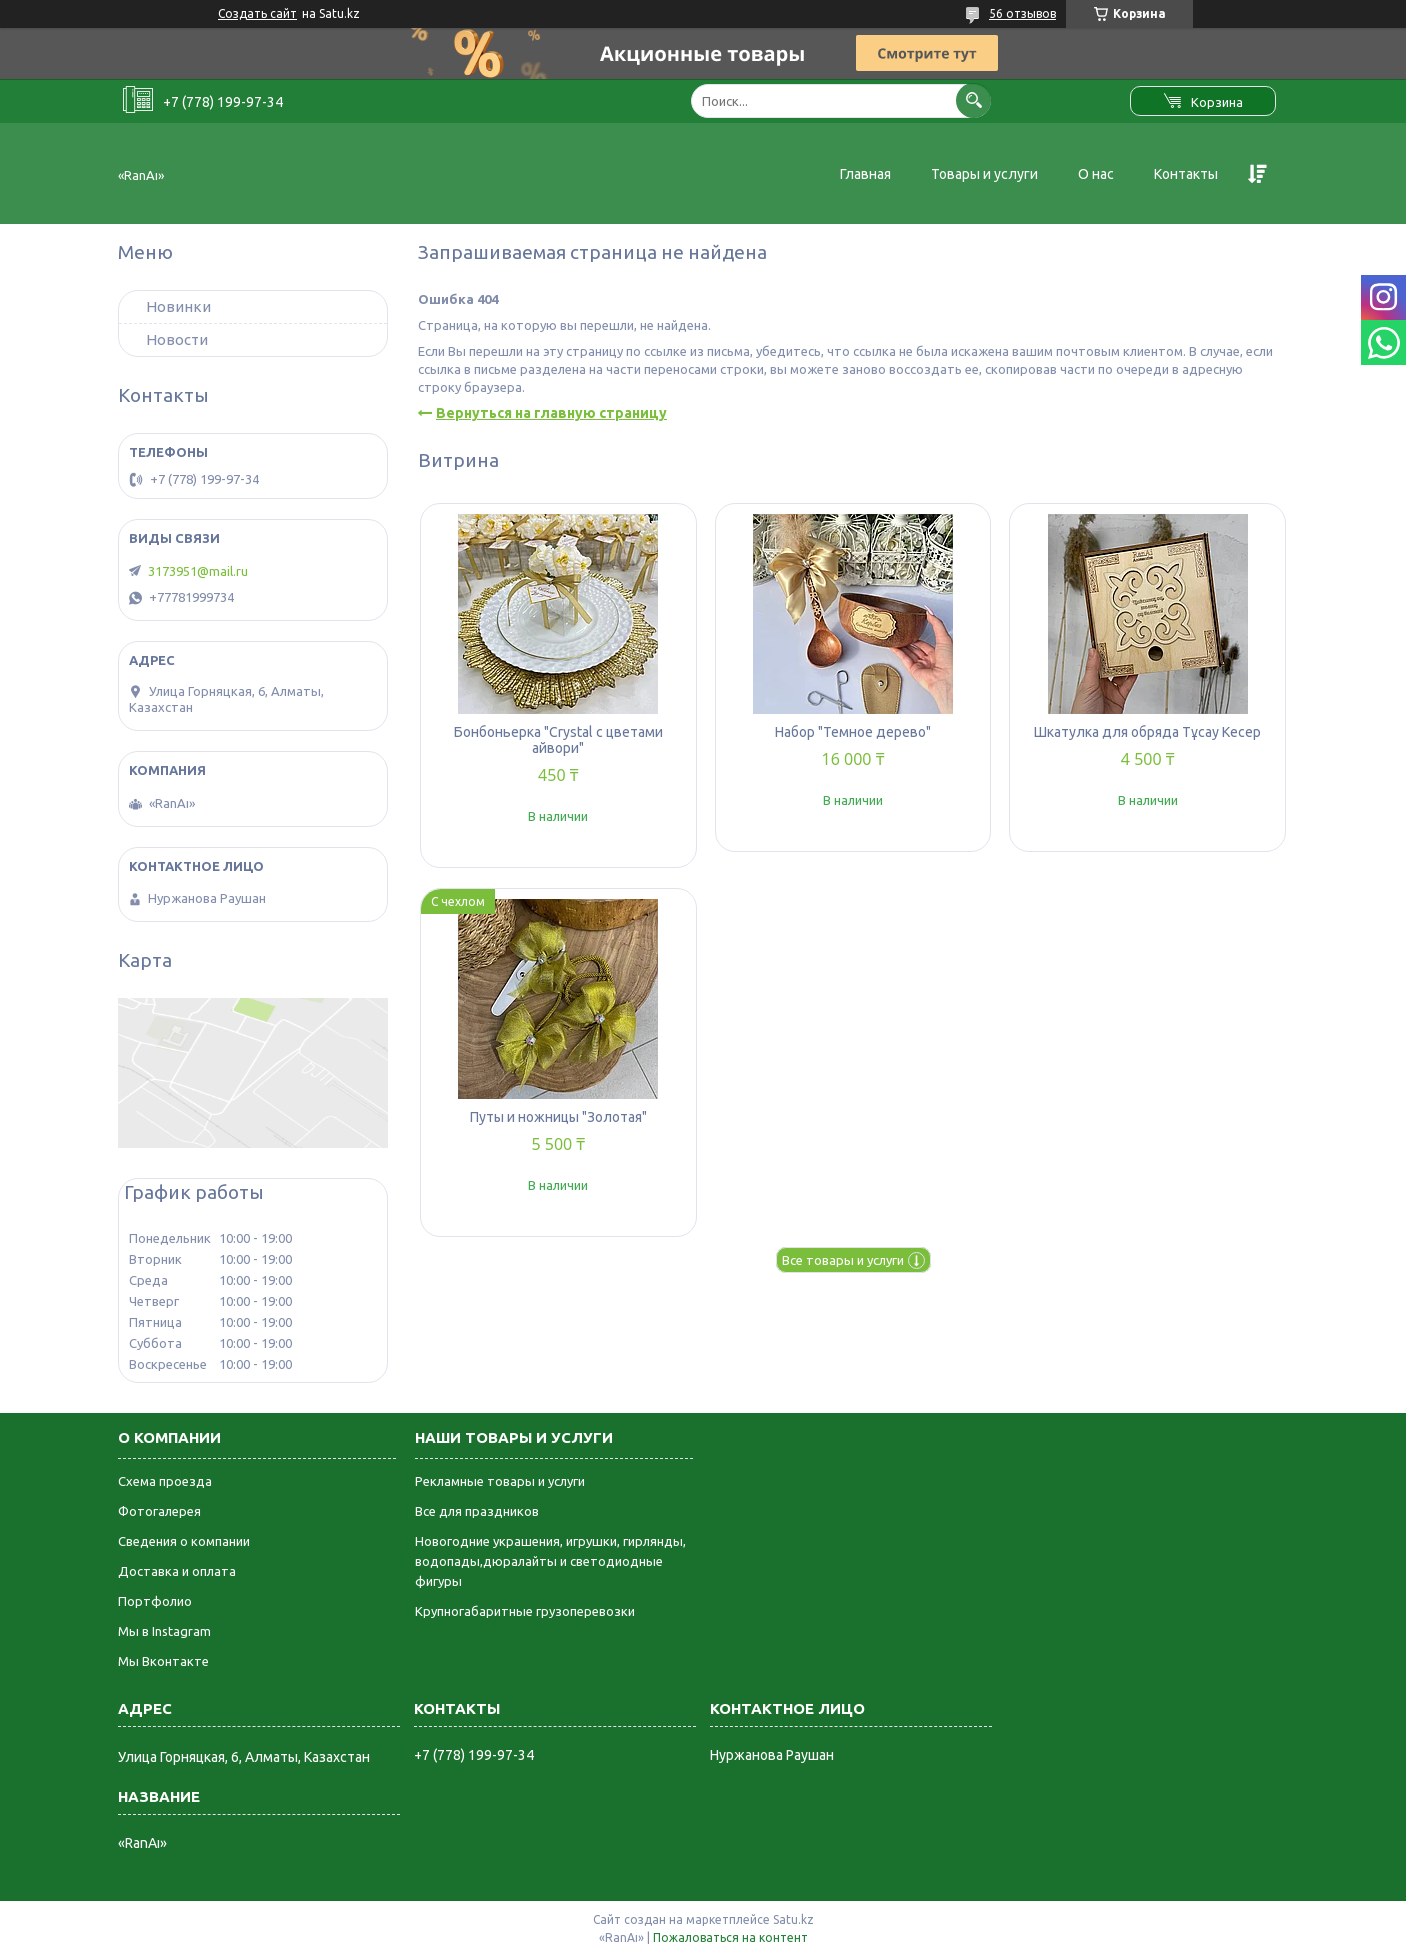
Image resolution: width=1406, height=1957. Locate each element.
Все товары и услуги (843, 1260)
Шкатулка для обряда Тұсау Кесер (1147, 732)
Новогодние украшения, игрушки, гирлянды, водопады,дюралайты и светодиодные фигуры (550, 1561)
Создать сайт (257, 13)
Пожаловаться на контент (730, 1937)
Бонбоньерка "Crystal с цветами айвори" (558, 740)
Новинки (178, 306)
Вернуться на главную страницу (551, 413)
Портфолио (155, 1601)
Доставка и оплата (177, 1571)
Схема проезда (165, 1481)
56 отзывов (1022, 13)
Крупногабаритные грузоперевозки (525, 1611)
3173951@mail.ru (198, 571)
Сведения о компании (184, 1541)
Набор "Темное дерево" (853, 732)
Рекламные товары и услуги (500, 1481)
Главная (865, 174)
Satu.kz (793, 1919)
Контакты (1186, 174)
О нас (1096, 174)
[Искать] (973, 100)
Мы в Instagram (164, 1631)
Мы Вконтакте (163, 1661)
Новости (177, 339)
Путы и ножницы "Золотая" (558, 1117)
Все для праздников (477, 1511)
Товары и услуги (984, 174)
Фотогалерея (159, 1511)
